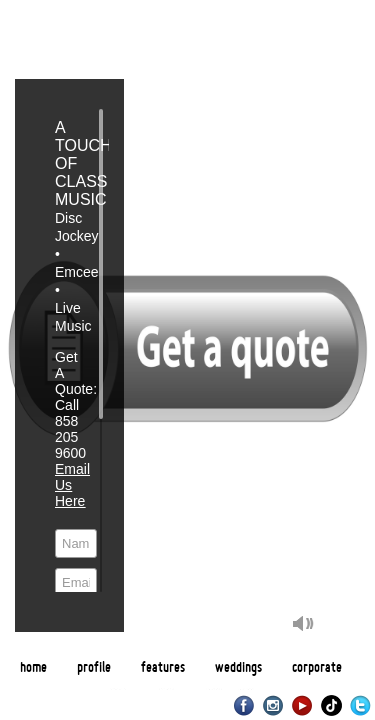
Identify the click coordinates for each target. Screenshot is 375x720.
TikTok (331, 705)
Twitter (360, 705)
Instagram (273, 705)
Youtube (302, 705)
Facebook (244, 705)
